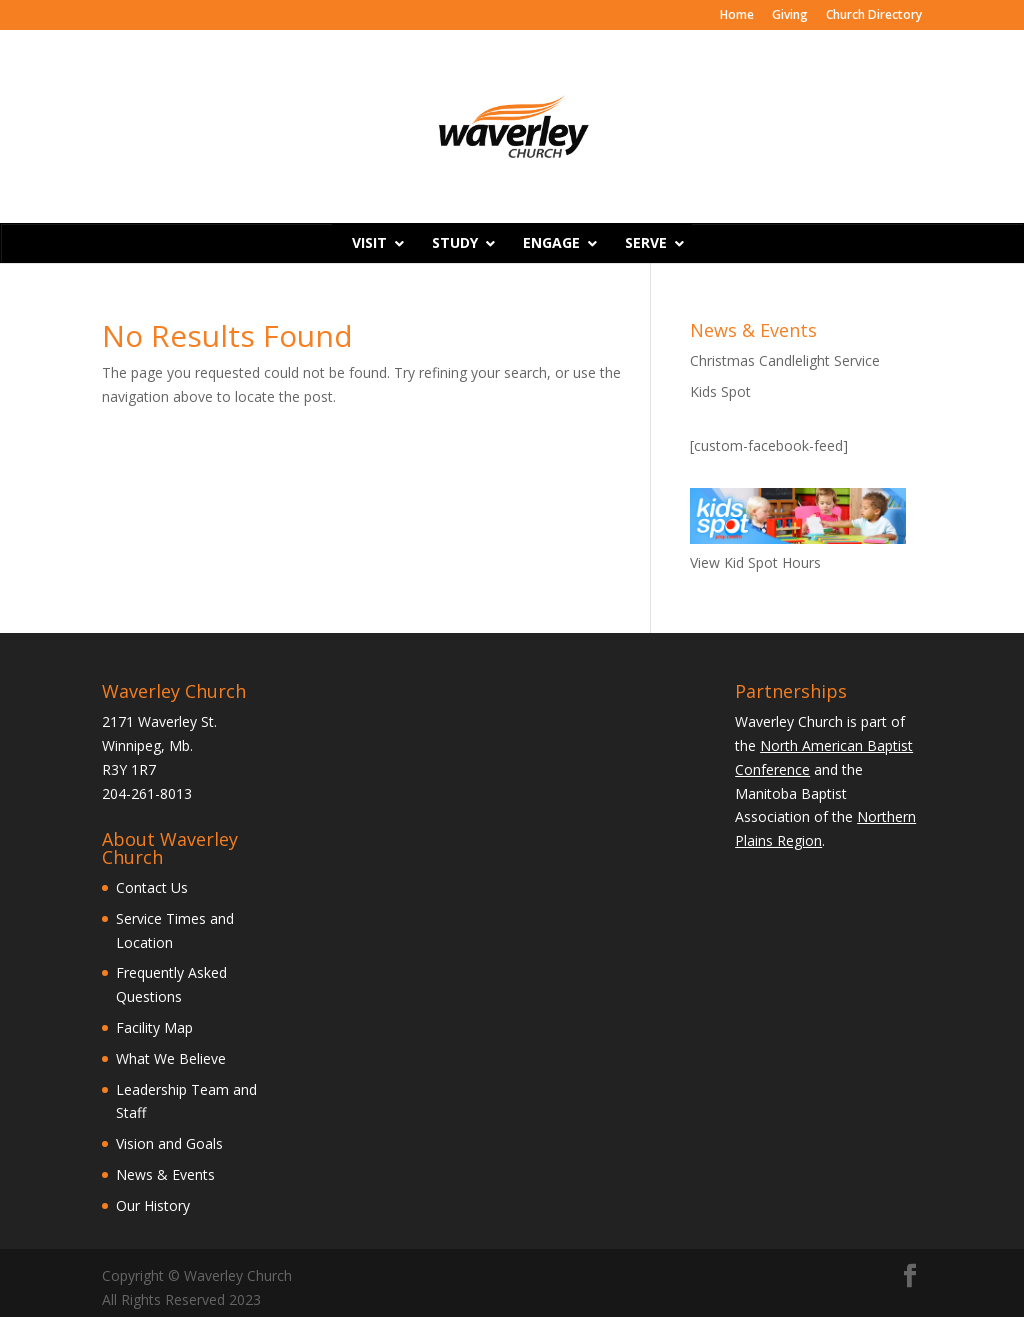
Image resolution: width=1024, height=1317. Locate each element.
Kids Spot (720, 391)
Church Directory (874, 16)
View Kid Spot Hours (755, 562)
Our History (153, 1205)
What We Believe (171, 1058)
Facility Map (154, 1027)
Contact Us (152, 887)
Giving (790, 16)
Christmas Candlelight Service (785, 360)
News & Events (165, 1174)
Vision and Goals (169, 1143)
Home (737, 16)
